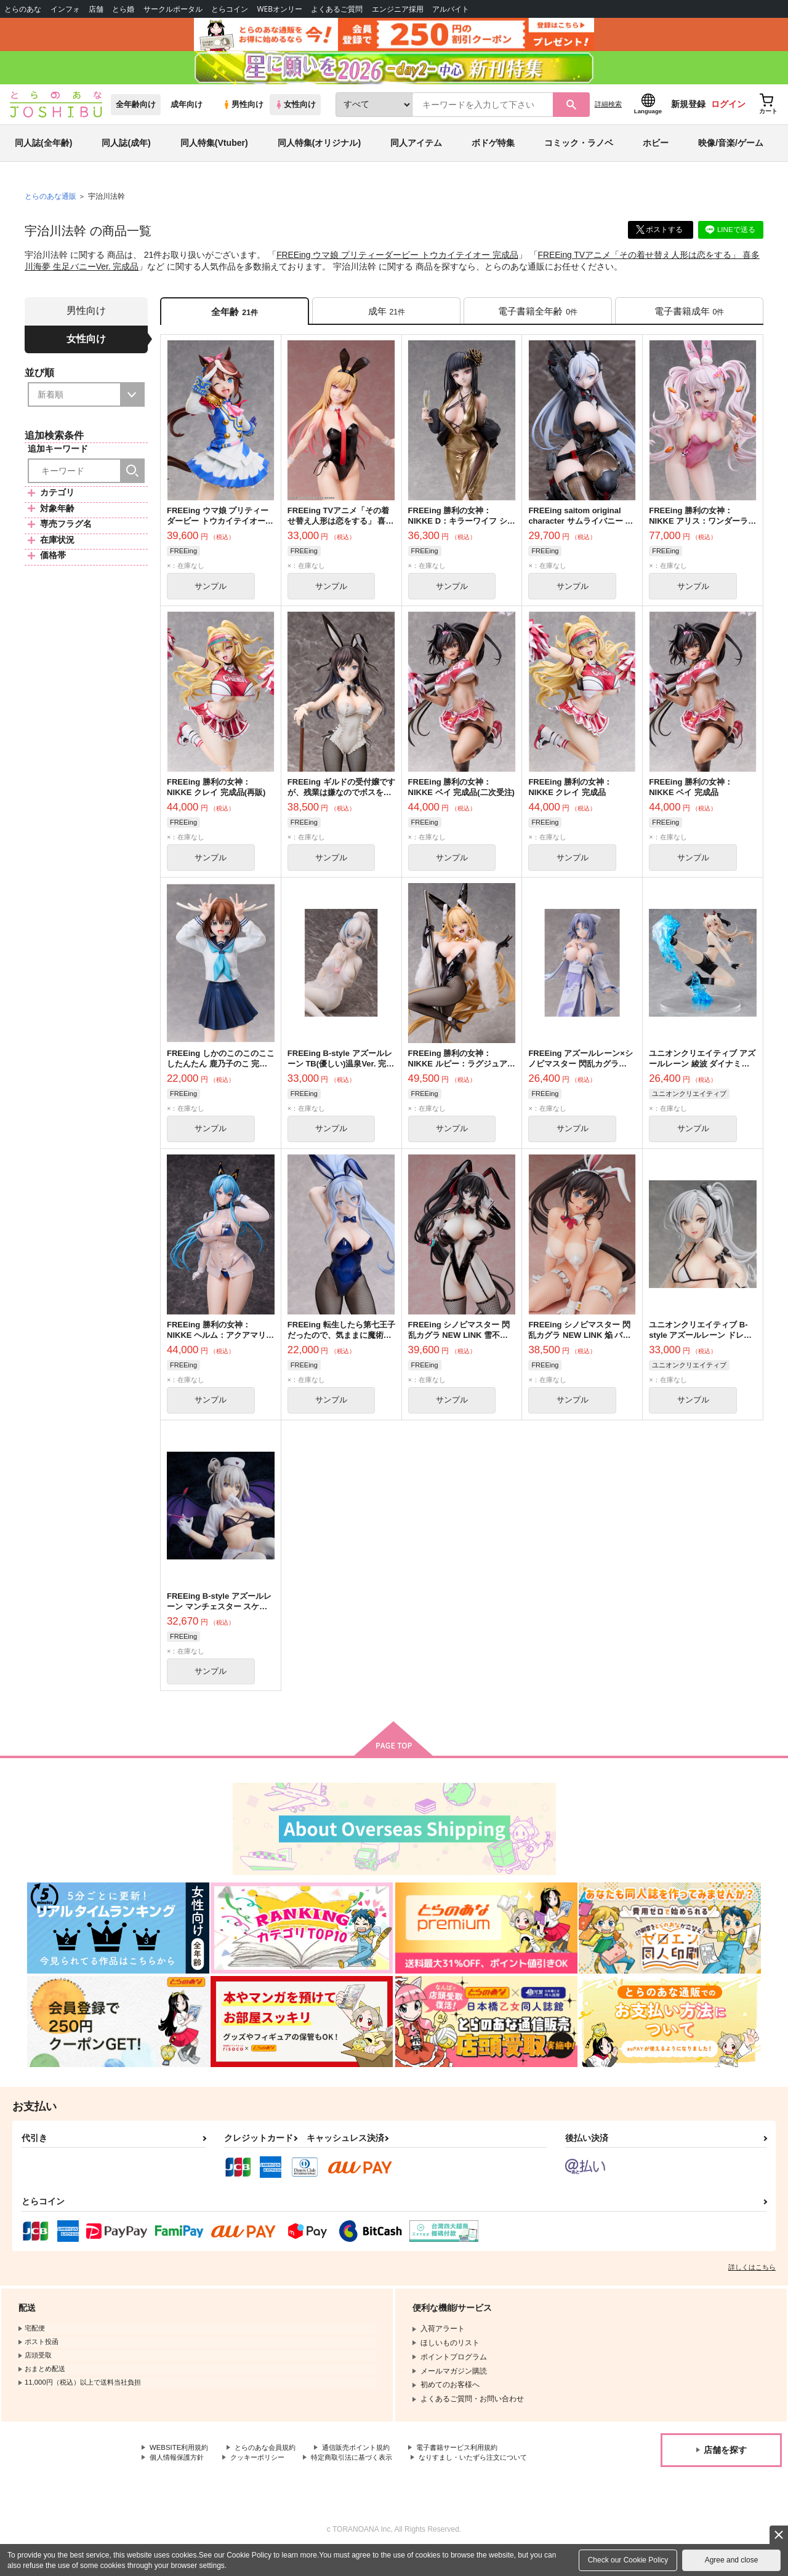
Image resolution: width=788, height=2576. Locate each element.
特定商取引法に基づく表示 (365, 2471)
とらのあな (22, 9)
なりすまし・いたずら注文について (209, 2482)
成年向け (187, 111)
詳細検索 (608, 111)
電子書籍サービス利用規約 (476, 2461)
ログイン (728, 111)
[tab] (386, 318)
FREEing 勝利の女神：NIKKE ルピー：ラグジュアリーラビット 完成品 (461, 1074)
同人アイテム (416, 150)
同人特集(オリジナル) (319, 150)
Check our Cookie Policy (628, 2560)
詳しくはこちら (752, 2280)
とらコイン (229, 9)
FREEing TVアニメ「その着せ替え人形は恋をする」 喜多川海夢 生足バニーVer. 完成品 (340, 529)
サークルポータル (173, 9)
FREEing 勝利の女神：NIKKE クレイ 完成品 (570, 797)
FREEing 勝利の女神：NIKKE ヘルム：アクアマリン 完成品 (220, 1347)
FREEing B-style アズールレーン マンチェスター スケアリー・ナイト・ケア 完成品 (219, 1619)
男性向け (242, 111)
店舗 (96, 9)
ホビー (656, 150)
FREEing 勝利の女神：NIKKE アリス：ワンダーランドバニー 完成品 (702, 529)
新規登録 (688, 111)
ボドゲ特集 (493, 150)
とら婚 (123, 9)
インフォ (65, 9)
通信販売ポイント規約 (369, 2461)
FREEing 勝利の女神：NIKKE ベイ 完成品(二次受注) (461, 797)
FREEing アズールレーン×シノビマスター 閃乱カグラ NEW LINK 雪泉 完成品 (580, 1074)
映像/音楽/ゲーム (730, 150)
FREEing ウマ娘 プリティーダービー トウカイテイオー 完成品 (397, 262)
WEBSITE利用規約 (181, 2461)
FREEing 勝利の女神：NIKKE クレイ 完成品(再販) (216, 797)
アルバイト (450, 9)
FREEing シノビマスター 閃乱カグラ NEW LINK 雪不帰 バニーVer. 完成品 (459, 1347)
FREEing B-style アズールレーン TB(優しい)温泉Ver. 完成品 (340, 1074)
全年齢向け (136, 111)
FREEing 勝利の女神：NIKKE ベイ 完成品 (691, 797)
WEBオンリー (279, 9)
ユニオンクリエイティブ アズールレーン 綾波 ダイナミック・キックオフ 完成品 (702, 1074)
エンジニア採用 (398, 9)
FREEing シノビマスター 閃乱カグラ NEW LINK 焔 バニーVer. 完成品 (579, 1347)
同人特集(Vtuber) (214, 150)
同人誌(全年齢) (43, 150)
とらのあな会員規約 (272, 2461)
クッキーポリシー (264, 2471)
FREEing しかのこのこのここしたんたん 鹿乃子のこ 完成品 (221, 1074)
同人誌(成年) (126, 150)
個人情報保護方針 (179, 2471)
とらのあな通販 (50, 203)
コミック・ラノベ (578, 150)
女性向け (295, 111)
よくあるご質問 (337, 9)
